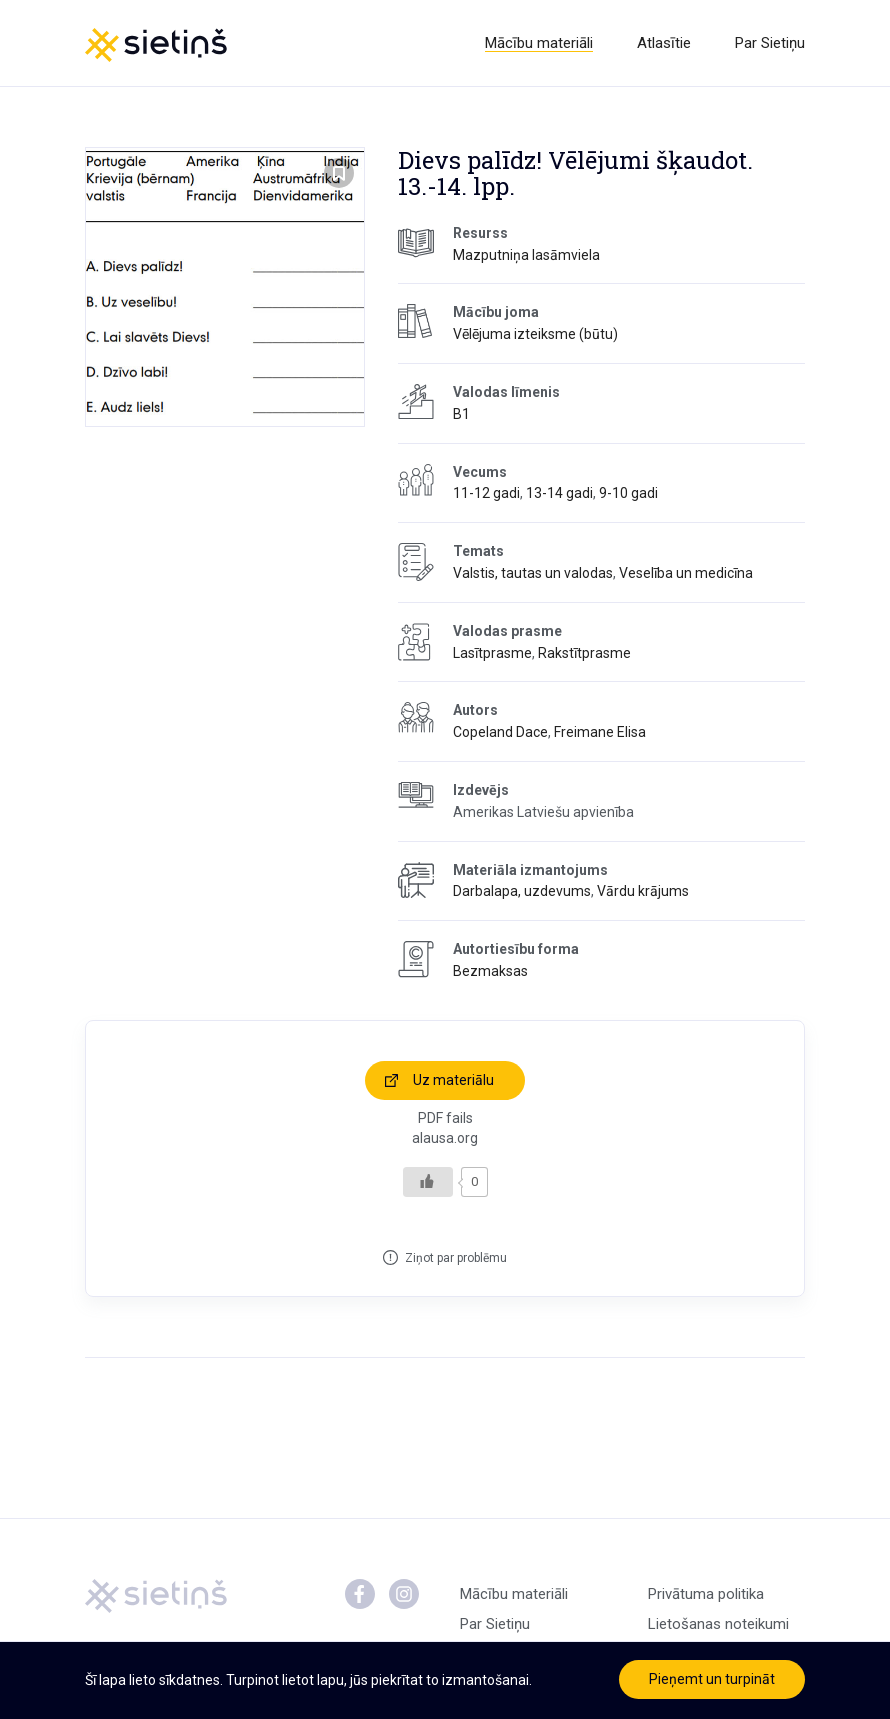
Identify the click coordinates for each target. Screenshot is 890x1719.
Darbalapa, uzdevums (522, 891)
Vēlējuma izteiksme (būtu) (535, 334)
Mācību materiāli (539, 43)
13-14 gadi (559, 493)
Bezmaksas (490, 971)
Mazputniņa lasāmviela (526, 255)
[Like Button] (428, 1182)
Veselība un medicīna (686, 573)
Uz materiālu (453, 1080)
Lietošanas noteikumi (718, 1624)
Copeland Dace (500, 732)
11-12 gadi (486, 493)
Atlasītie (664, 43)
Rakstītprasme (584, 653)
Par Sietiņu (770, 43)
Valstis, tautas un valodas (533, 573)
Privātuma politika (706, 1594)
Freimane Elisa (600, 732)
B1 (461, 414)
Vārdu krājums (643, 891)
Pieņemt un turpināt (712, 1679)
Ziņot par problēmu (456, 1258)
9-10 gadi (628, 493)
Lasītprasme (492, 653)
